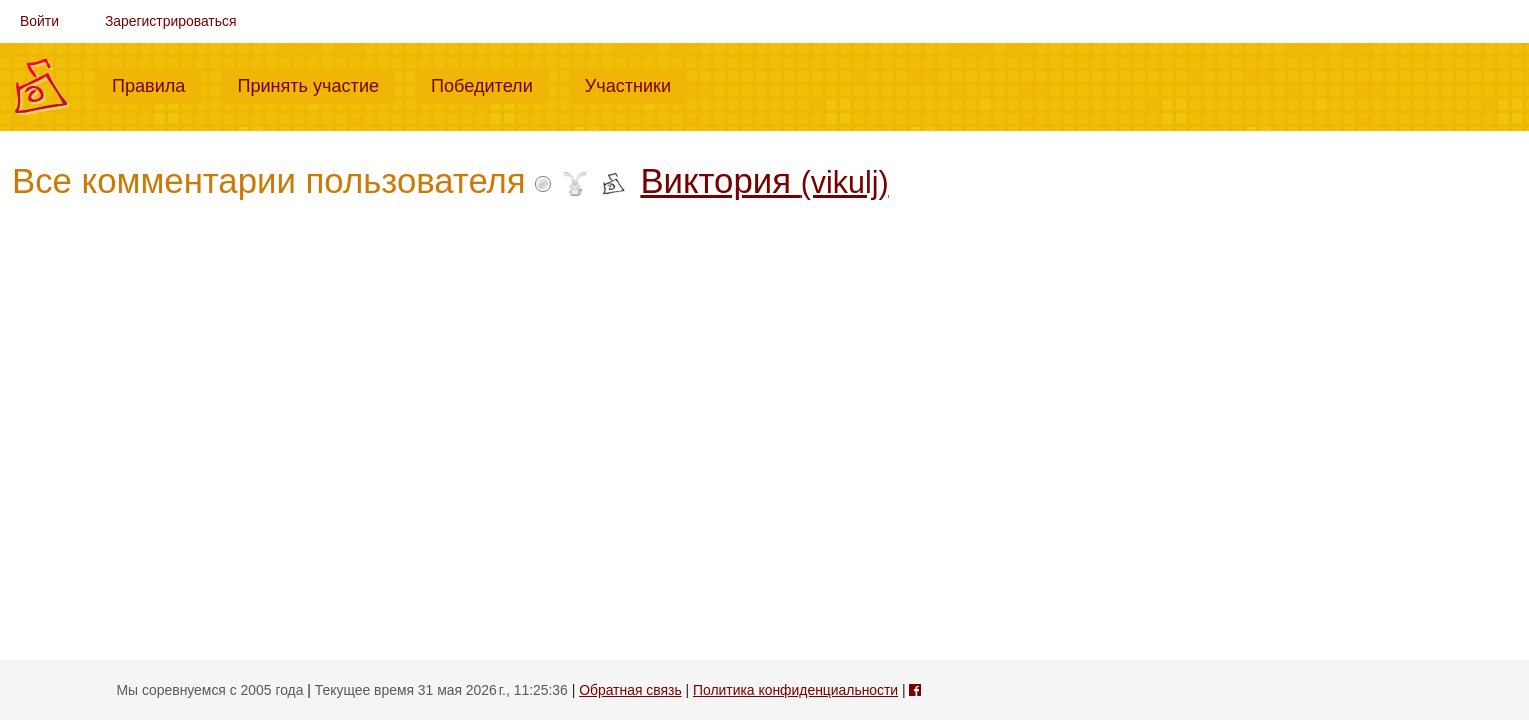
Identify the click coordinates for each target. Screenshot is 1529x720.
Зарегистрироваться (171, 21)
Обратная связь (630, 690)
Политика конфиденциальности (795, 690)
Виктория (764, 181)
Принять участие (316, 84)
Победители (490, 84)
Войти (39, 21)
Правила (156, 84)
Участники (636, 84)
